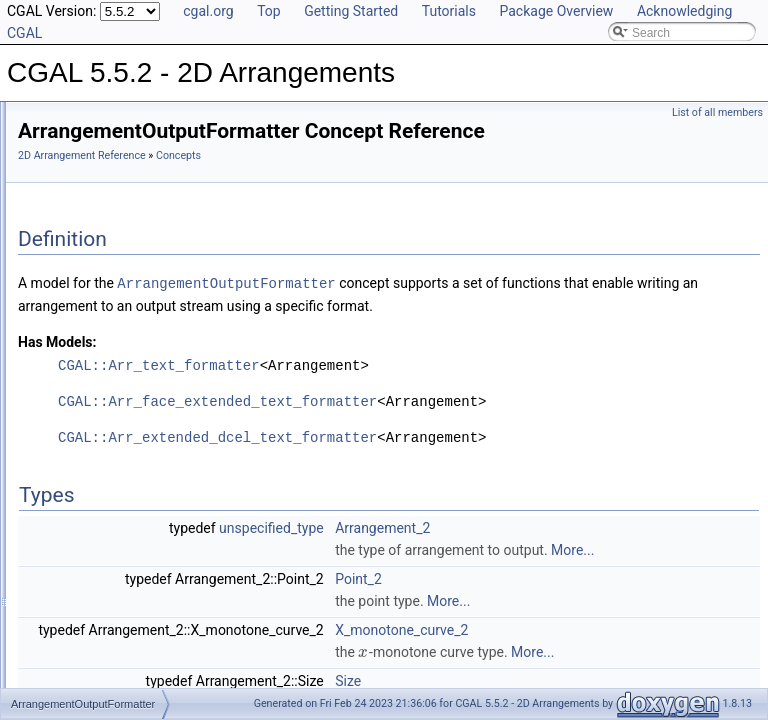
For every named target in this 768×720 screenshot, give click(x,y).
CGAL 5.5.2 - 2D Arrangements (101, 118)
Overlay (70, 536)
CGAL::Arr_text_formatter (409, 414)
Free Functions (90, 558)
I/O (58, 492)
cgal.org (208, 11)
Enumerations (87, 624)
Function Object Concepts (135, 272)
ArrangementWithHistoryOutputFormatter (175, 426)
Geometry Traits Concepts (135, 294)
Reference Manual (83, 162)
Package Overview (556, 11)
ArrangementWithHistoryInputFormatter (170, 404)
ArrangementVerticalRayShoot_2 (153, 382)
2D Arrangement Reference (332, 183)
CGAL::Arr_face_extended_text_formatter (467, 450)
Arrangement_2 (632, 577)
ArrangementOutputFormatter (144, 338)
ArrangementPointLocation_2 (143, 360)
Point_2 (608, 650)
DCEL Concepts (109, 228)
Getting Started (351, 11)
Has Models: (307, 391)
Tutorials (449, 11)
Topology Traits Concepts (133, 206)
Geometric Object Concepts (139, 250)
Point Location (88, 514)
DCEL (66, 470)
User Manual (68, 140)
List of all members (717, 112)
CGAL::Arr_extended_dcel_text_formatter (467, 486)
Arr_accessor (85, 646)
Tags (62, 580)
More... (654, 621)
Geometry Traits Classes (115, 448)
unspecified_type (521, 577)
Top (269, 11)
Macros (69, 602)
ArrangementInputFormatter (140, 316)
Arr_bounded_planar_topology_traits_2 (154, 668)
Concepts (75, 184)
